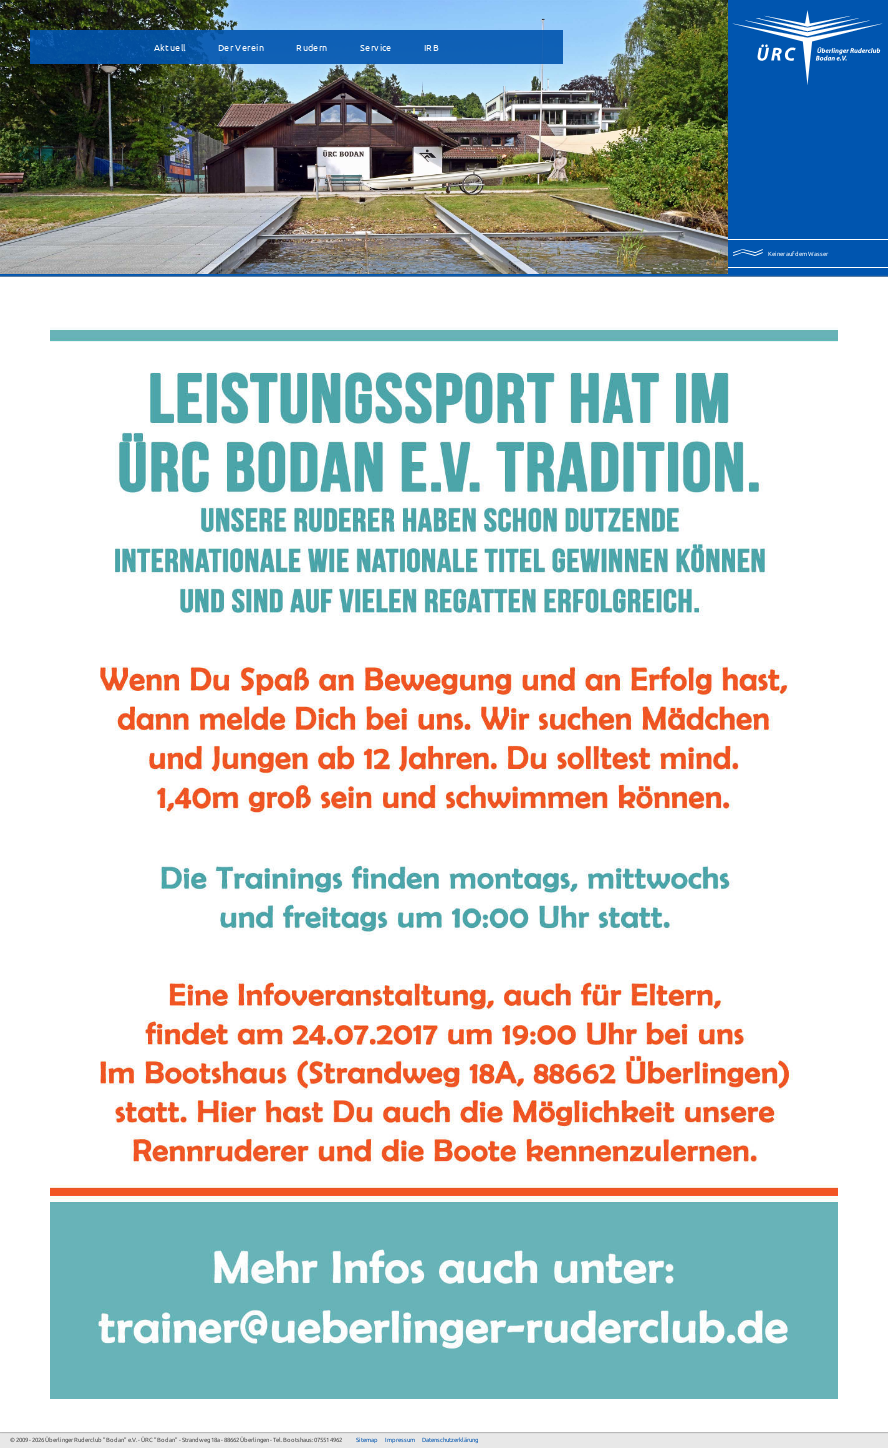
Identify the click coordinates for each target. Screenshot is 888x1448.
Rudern (312, 47)
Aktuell (170, 47)
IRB (431, 47)
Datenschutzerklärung (450, 1440)
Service (376, 47)
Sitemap (367, 1440)
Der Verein (241, 47)
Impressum (400, 1440)
